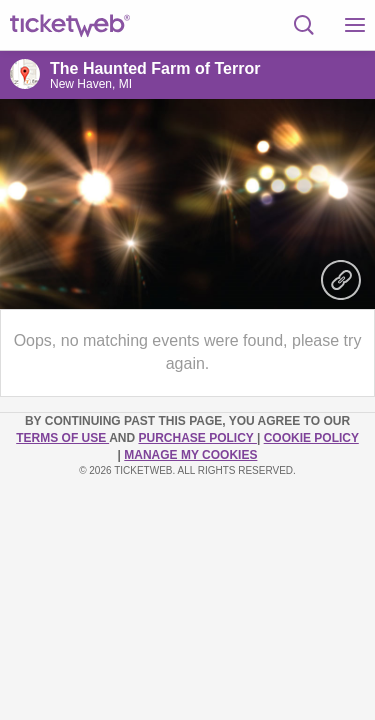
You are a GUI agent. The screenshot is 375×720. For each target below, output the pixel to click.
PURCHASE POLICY (197, 438)
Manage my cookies (190, 455)
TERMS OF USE (62, 438)
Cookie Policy (311, 438)
